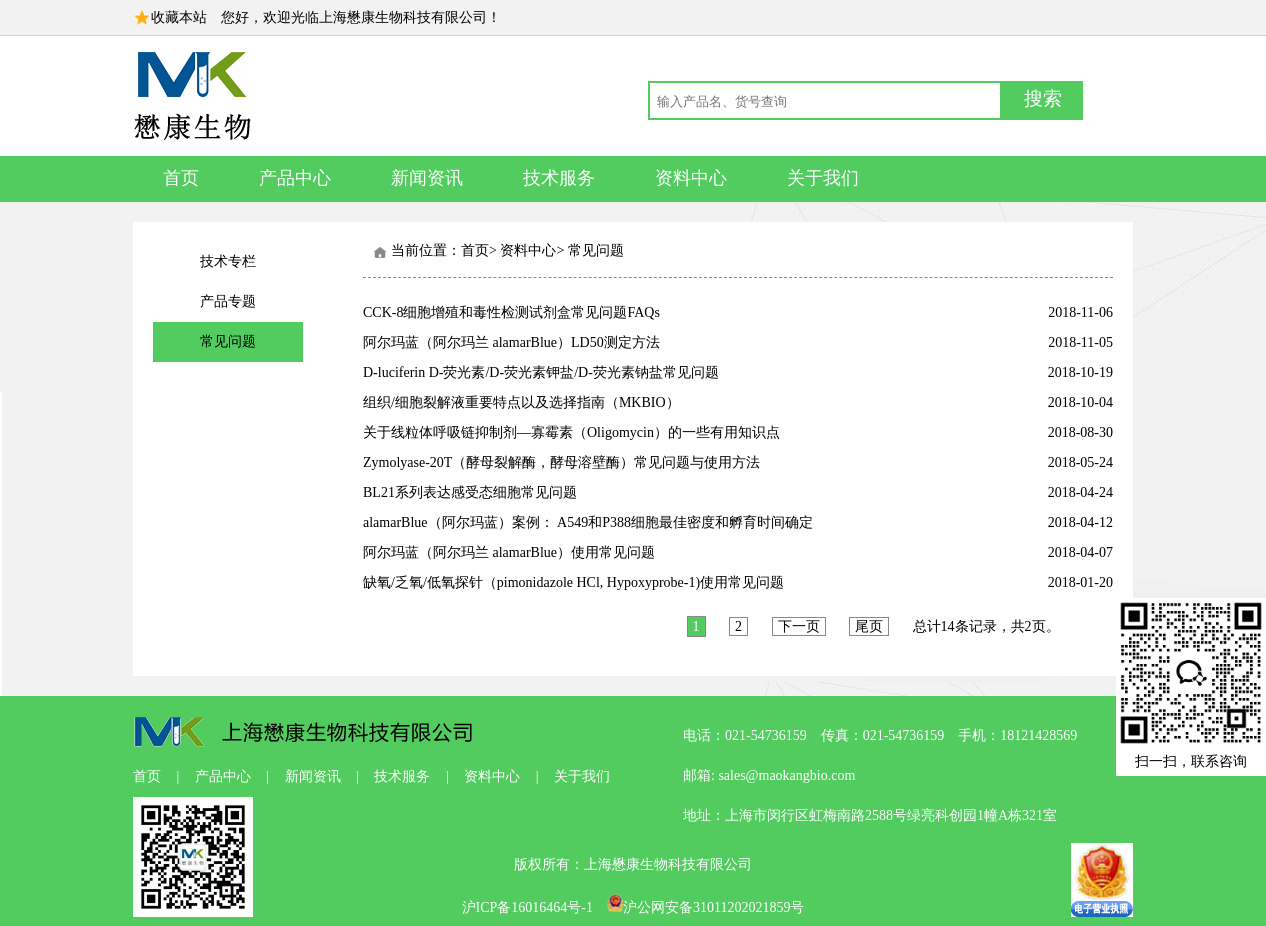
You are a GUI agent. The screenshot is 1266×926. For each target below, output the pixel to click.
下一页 (799, 626)
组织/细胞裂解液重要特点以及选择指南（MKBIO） (521, 402)
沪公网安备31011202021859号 (705, 907)
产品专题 (228, 301)
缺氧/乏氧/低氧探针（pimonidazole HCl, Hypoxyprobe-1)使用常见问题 (573, 582)
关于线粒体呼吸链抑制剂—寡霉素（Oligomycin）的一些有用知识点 (571, 432)
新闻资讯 (427, 178)
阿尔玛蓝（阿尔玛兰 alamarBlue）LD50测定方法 (511, 342)
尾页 (869, 626)
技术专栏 (228, 261)
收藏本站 (179, 17)
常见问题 (228, 341)
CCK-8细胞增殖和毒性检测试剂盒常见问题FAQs (511, 312)
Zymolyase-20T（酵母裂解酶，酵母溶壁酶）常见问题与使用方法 (561, 462)
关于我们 (823, 178)
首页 (181, 178)
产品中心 (295, 178)
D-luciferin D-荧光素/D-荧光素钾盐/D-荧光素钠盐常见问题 (541, 372)
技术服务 (559, 178)
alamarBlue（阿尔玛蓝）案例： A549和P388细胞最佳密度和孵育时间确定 (588, 522)
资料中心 (691, 178)
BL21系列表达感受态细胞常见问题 (470, 492)
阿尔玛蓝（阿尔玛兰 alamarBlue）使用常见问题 (509, 552)
